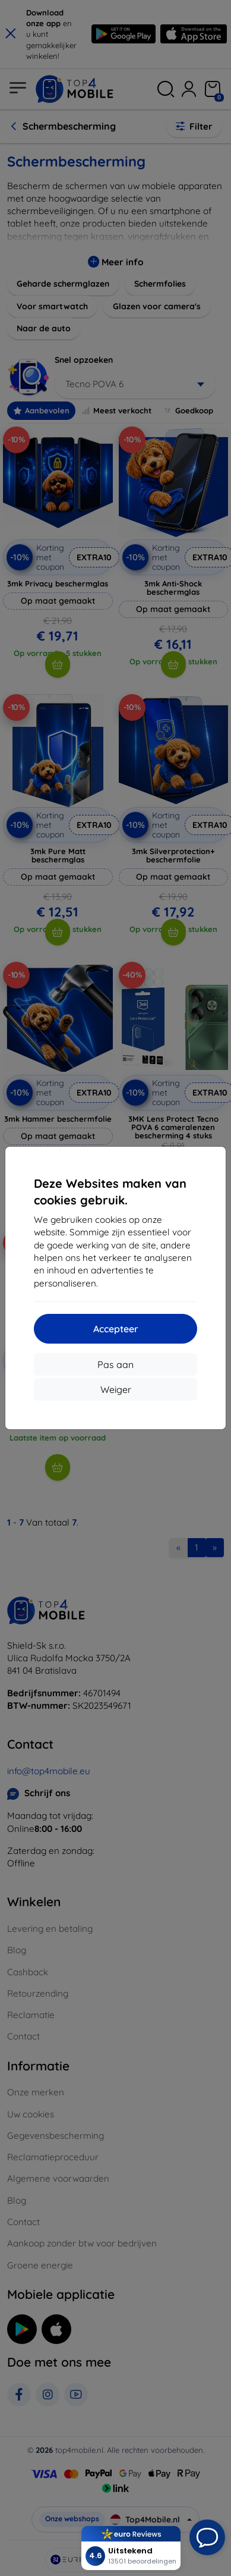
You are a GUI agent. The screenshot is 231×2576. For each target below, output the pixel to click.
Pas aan (115, 1364)
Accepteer (115, 1329)
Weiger (115, 1389)
